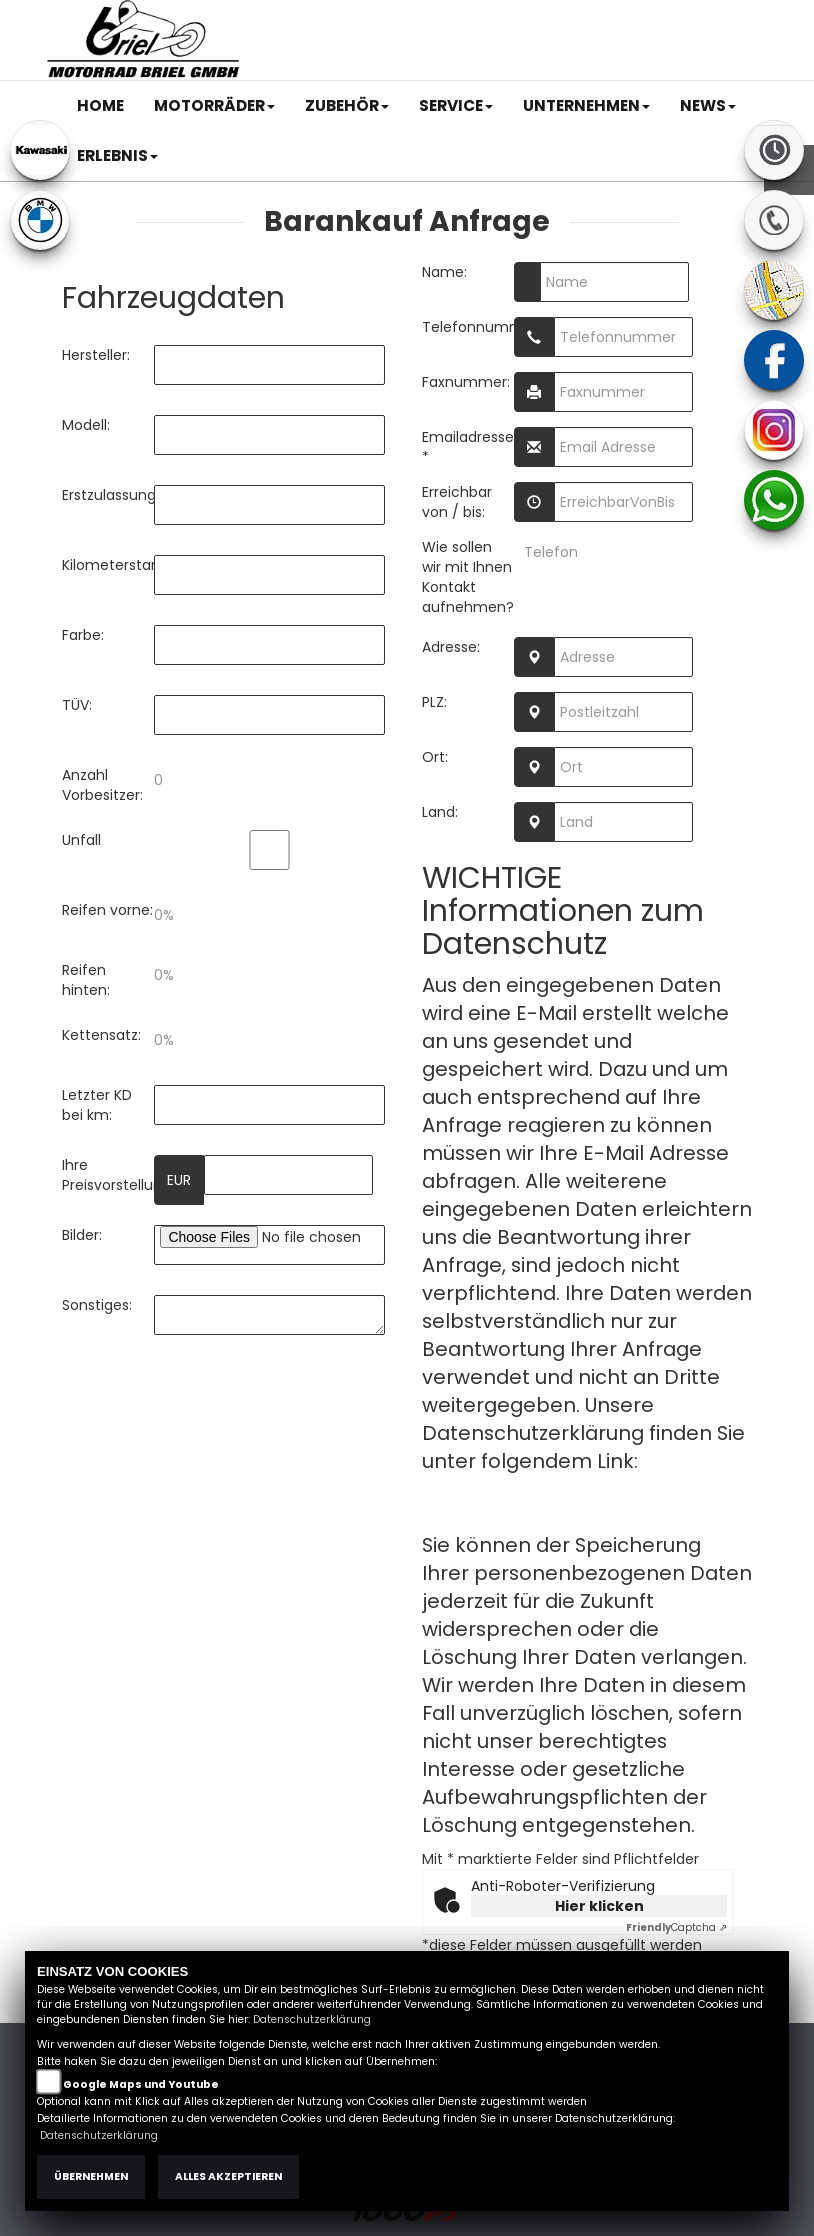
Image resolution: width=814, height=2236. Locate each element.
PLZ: (434, 702)
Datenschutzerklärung (533, 1489)
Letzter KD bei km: (97, 1105)
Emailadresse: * (468, 447)
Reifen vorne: (107, 910)
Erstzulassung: (108, 495)
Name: (444, 272)
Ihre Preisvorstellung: (108, 1175)
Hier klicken (599, 1906)
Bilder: (82, 1235)
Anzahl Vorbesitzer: (102, 785)
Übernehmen (91, 2176)
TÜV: (77, 705)
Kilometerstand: (108, 565)
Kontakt (610, 17)
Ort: (435, 757)
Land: (440, 812)
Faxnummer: (466, 382)
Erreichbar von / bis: (457, 502)
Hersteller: (96, 355)
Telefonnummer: (468, 327)
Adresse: (451, 647)
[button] (214, 106)
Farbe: (83, 635)
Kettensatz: (101, 1035)
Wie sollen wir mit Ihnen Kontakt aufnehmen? (468, 577)
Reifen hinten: (86, 980)
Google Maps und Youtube (141, 2084)
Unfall (81, 840)
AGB (554, 17)
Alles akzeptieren (228, 2176)
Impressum (485, 17)
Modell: (86, 425)
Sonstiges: (97, 1305)
